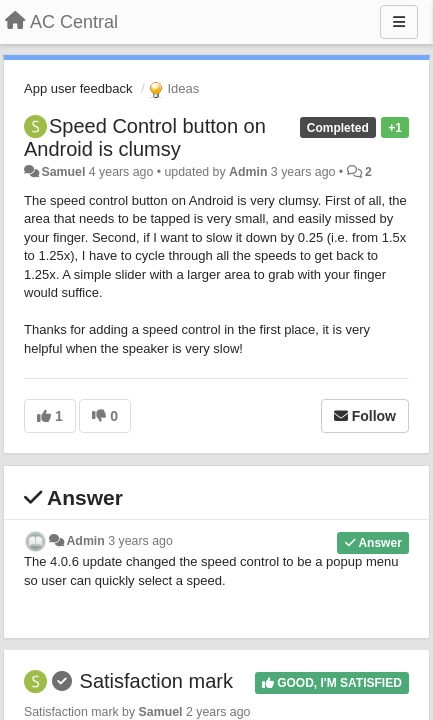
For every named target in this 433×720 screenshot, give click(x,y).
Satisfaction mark (156, 681)
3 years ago (140, 541)
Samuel (63, 172)
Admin (248, 172)
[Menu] (399, 22)
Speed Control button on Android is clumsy (145, 137)
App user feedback (78, 88)
